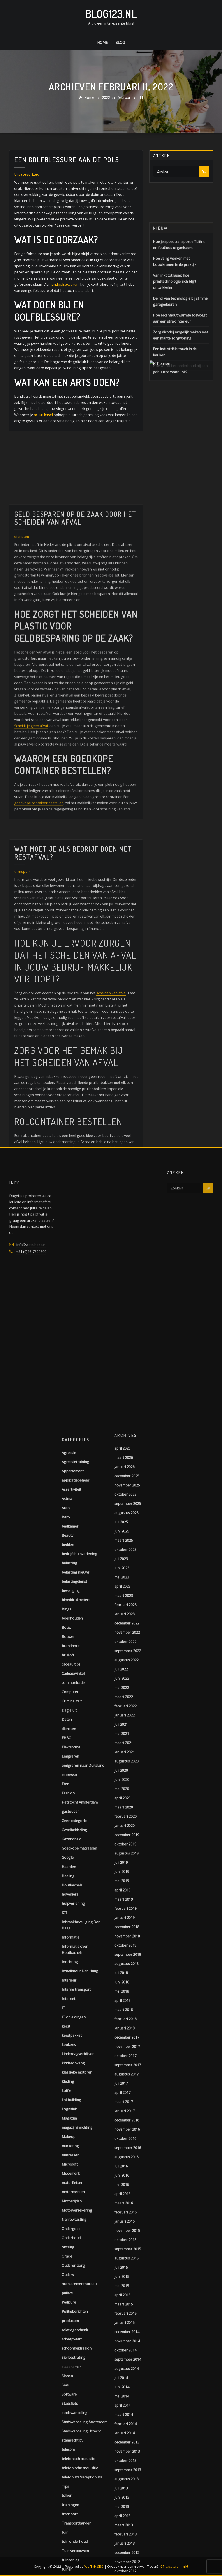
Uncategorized (26, 195)
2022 (106, 99)
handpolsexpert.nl (64, 305)
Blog (120, 42)
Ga (204, 174)
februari (124, 99)
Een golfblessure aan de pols (66, 181)
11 (141, 99)
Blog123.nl (111, 13)
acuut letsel (43, 435)
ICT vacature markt (173, 2566)
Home (102, 42)
